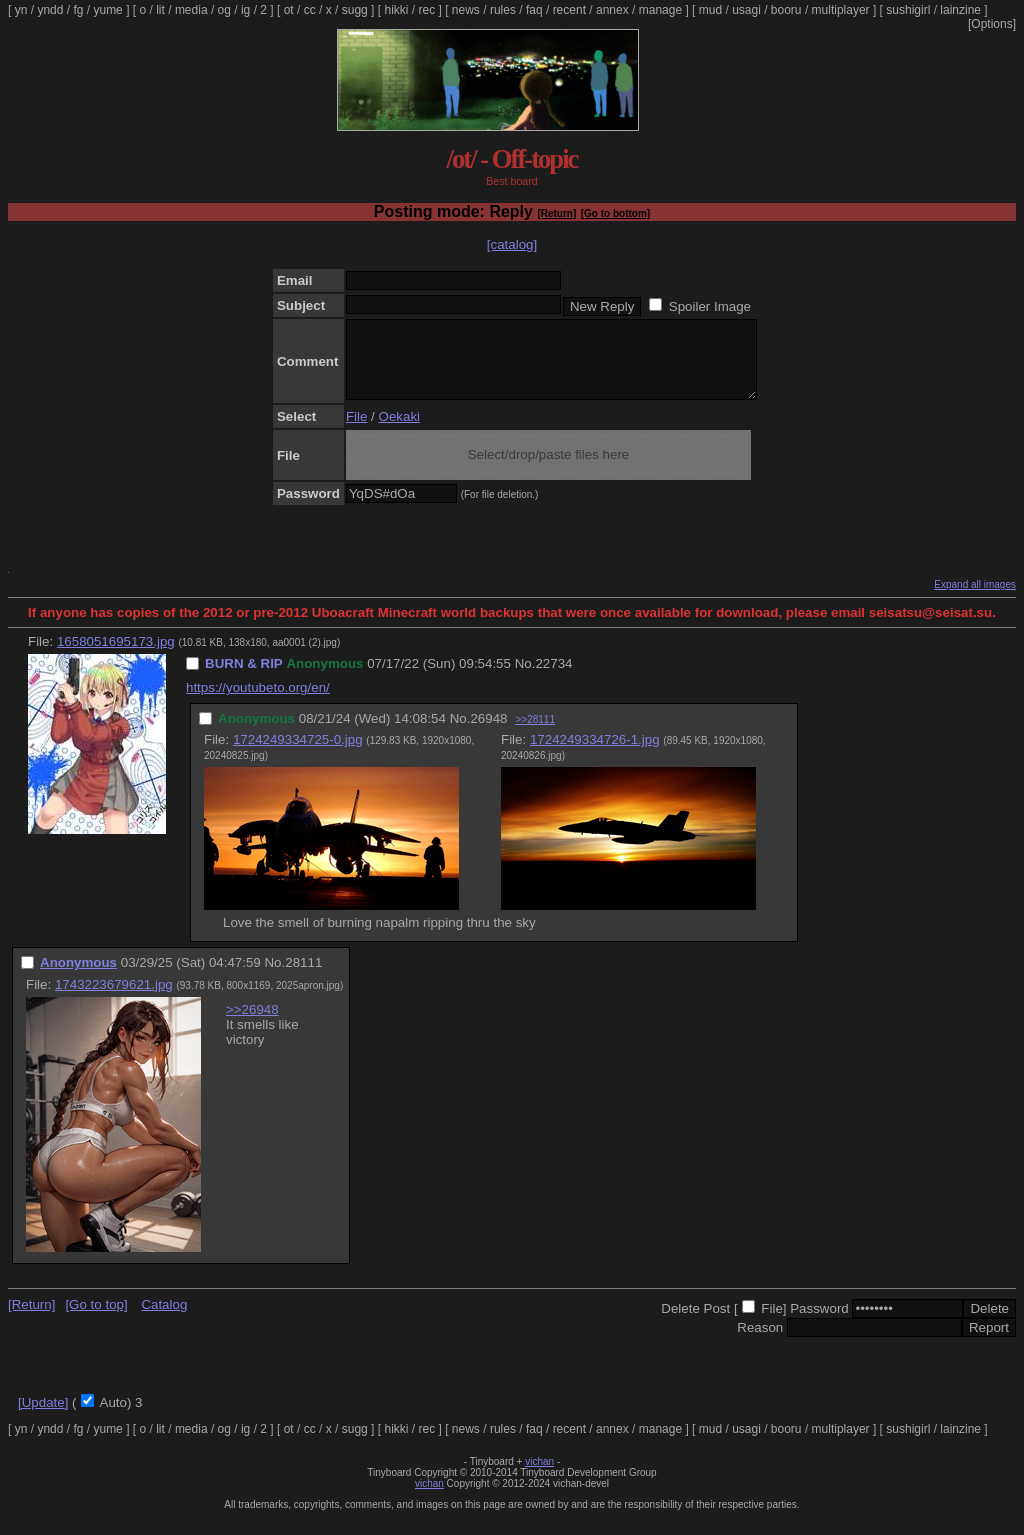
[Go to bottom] (615, 213)
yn (21, 10)
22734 (553, 678)
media (191, 10)
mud (710, 10)
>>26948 (252, 1024)
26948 (488, 733)
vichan (539, 1476)
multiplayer (841, 10)
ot (289, 10)
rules (503, 10)
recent (569, 10)
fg (78, 10)
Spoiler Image (710, 306)
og (224, 10)
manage (660, 10)
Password (819, 1323)
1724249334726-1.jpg (595, 754)
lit (160, 10)
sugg (355, 10)
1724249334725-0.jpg (298, 754)
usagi (746, 10)
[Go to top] (96, 1319)
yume (107, 10)
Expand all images (975, 599)
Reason (760, 1342)
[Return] (556, 213)
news (466, 10)
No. (525, 678)
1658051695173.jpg (116, 656)
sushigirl (908, 10)
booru (786, 10)
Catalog (164, 1319)
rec (427, 10)
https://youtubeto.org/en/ (258, 702)
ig (245, 10)
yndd (50, 10)
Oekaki (399, 431)
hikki (396, 10)
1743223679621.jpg (114, 999)
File (356, 431)
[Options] (992, 24)
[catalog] (512, 244)
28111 (303, 977)
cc (310, 10)
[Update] (43, 1417)
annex (612, 10)
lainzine (960, 10)
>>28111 (535, 734)
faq (534, 10)
